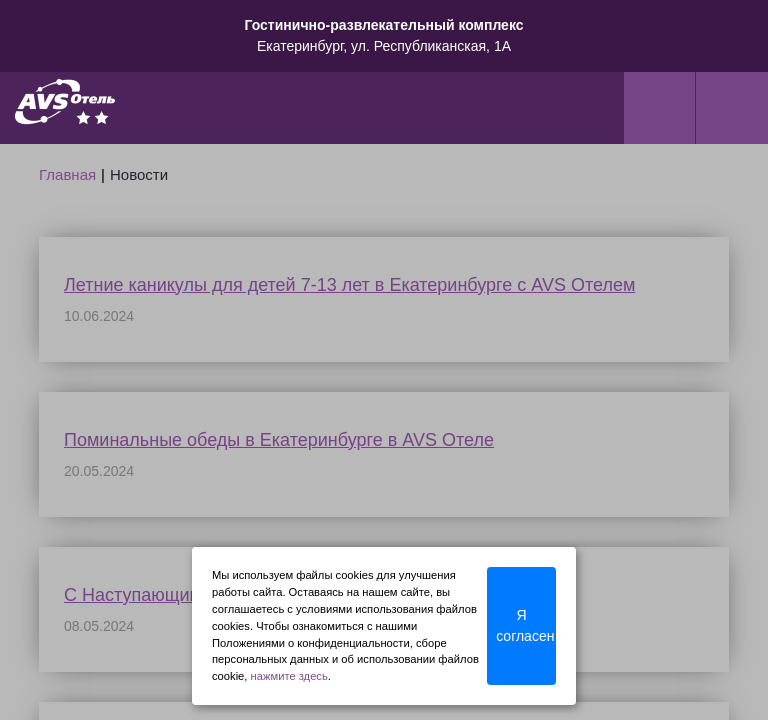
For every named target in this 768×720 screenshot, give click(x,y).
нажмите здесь (289, 676)
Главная (67, 174)
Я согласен (525, 625)
